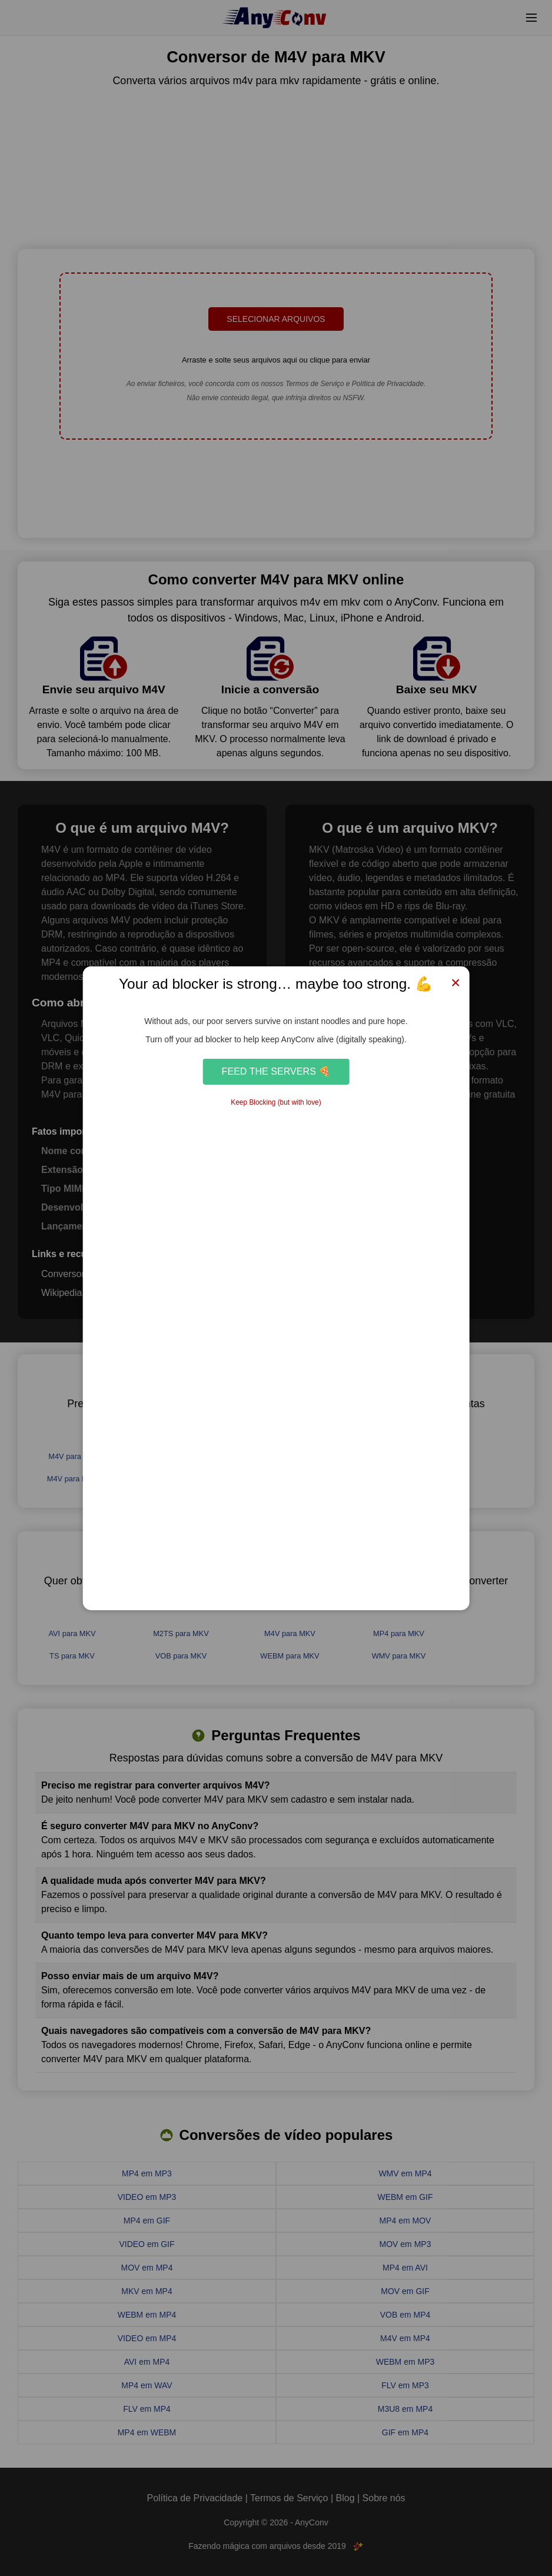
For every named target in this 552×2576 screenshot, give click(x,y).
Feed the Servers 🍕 (276, 1071)
